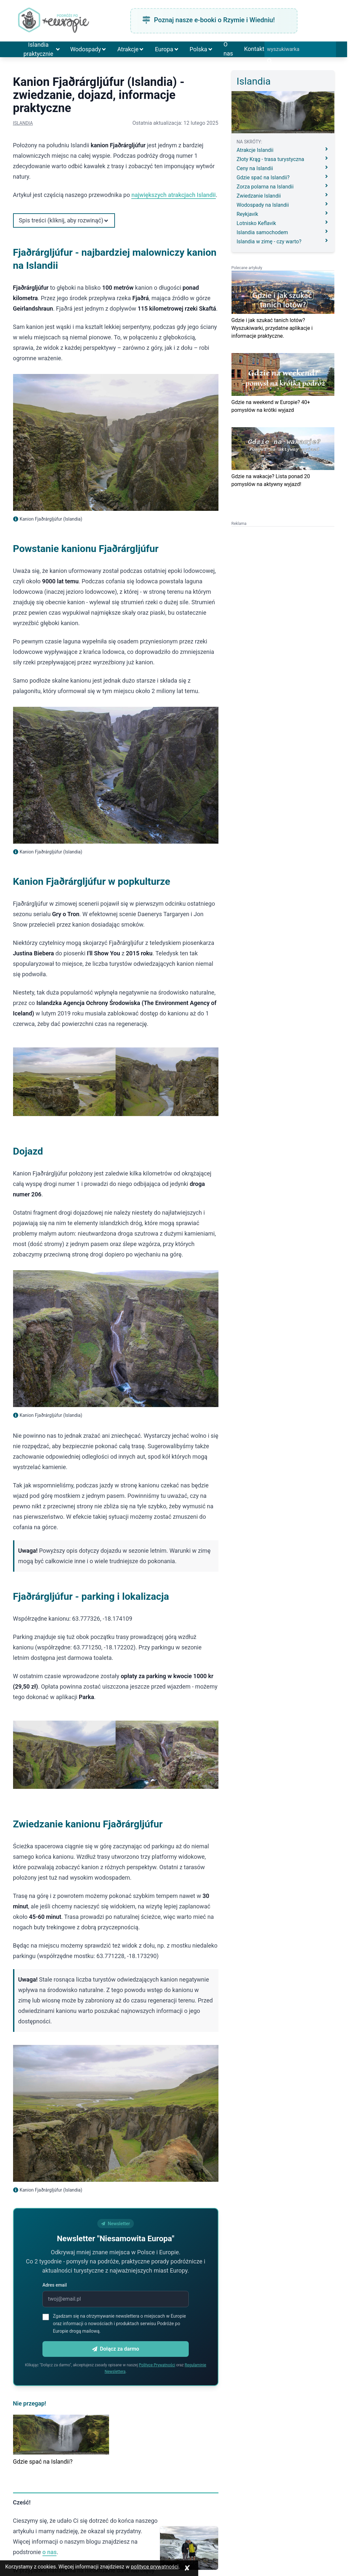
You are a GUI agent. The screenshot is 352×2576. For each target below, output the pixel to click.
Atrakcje (130, 49)
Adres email (54, 2285)
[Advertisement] (283, 567)
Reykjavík (283, 213)
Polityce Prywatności (157, 2365)
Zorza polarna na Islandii (283, 186)
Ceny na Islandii (283, 168)
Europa (167, 49)
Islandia (23, 123)
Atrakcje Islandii (283, 149)
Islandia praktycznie (42, 49)
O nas (228, 49)
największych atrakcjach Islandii (173, 194)
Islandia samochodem (283, 232)
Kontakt (254, 48)
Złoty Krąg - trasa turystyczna (283, 158)
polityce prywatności (155, 2567)
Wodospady (88, 49)
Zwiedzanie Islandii (283, 195)
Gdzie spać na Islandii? (43, 2461)
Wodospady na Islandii (283, 204)
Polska (201, 49)
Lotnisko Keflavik (283, 222)
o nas (49, 2552)
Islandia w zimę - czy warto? (283, 241)
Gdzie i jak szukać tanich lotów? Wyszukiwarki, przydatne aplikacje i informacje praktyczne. (272, 328)
